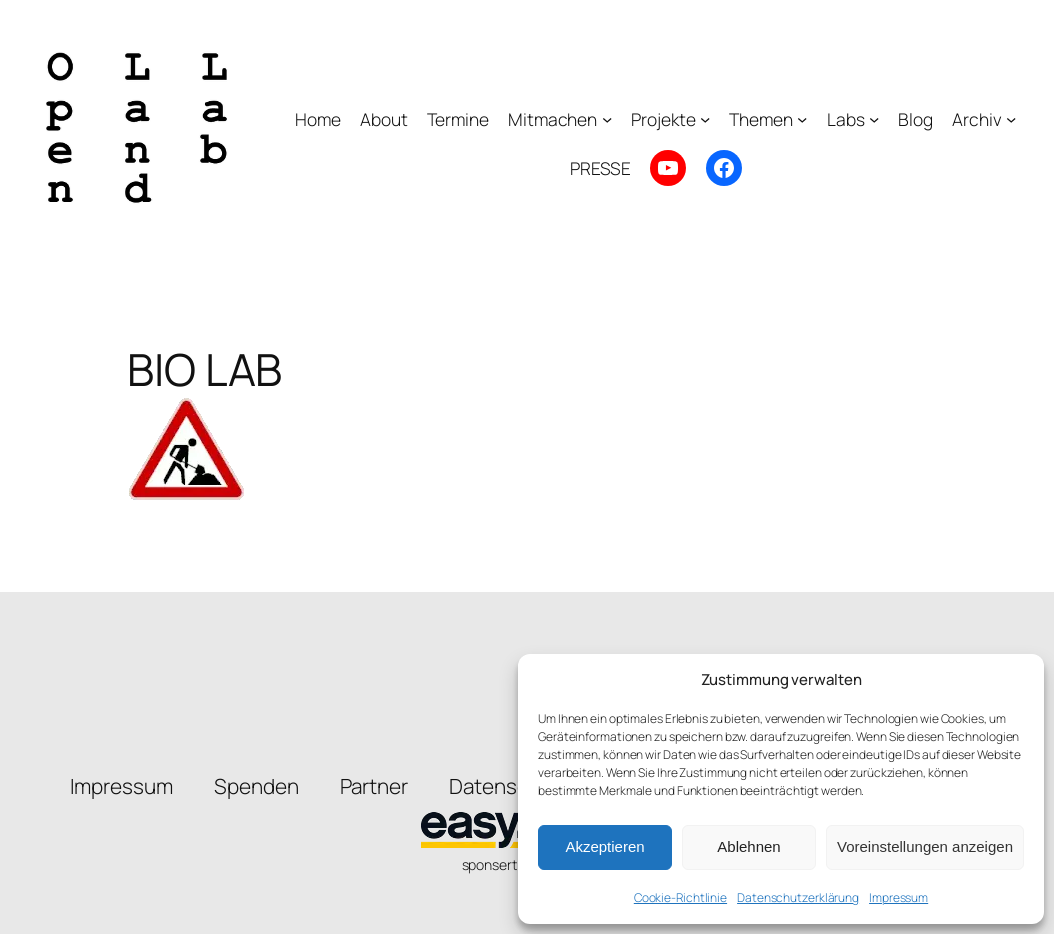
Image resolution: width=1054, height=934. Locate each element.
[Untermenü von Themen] (802, 119)
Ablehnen (748, 846)
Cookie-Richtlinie (680, 897)
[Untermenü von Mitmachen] (607, 119)
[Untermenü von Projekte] (705, 119)
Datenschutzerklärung (798, 897)
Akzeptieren (604, 846)
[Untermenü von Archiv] (1011, 119)
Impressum (898, 897)
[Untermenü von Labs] (874, 119)
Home (318, 119)
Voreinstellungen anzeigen (925, 846)
